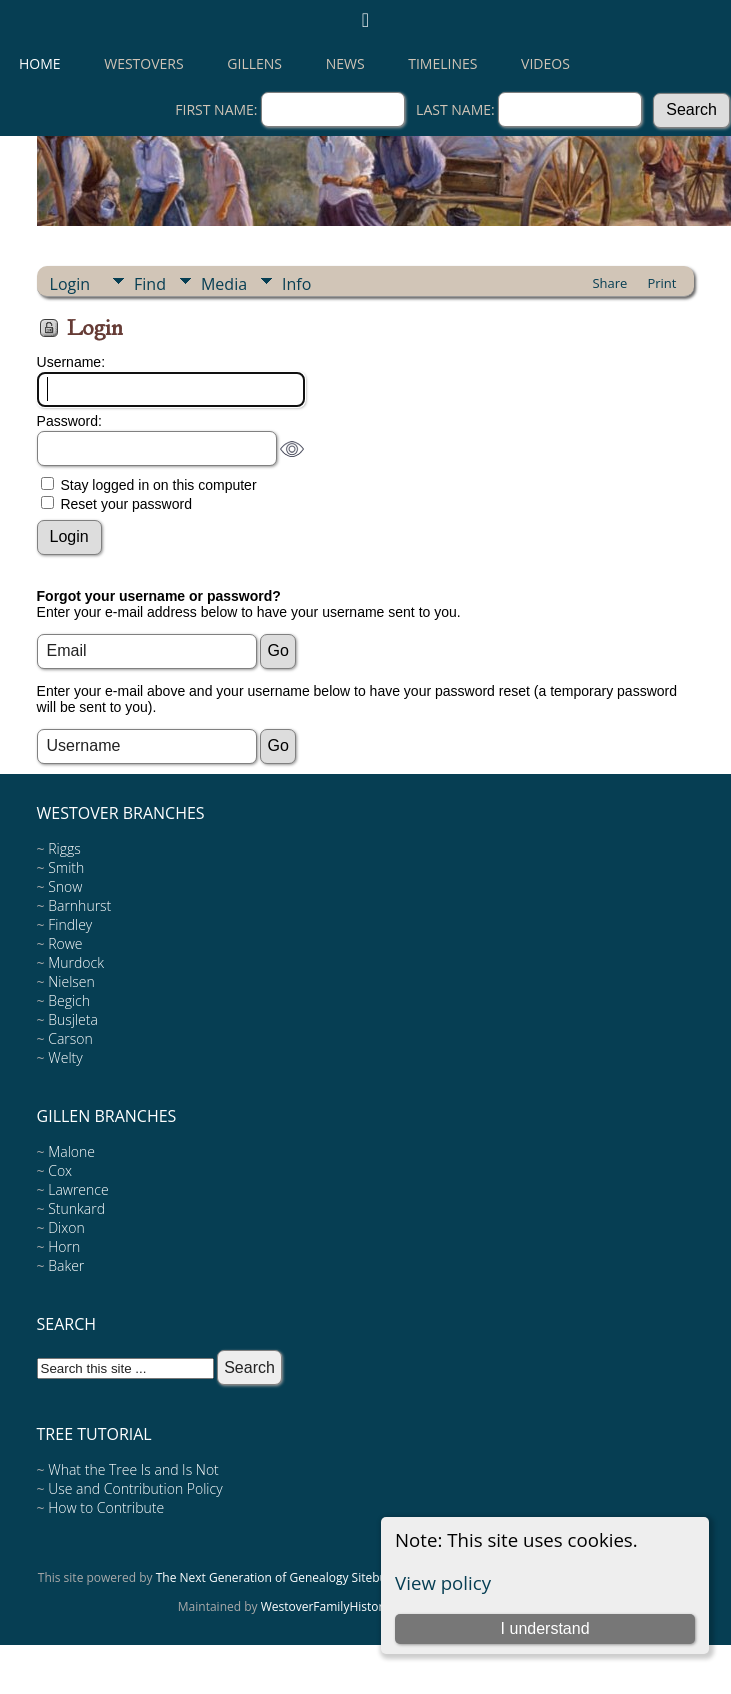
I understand (545, 1628)
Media (224, 284)
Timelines (442, 63)
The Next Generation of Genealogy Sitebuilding (287, 1577)
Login (70, 284)
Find (150, 284)
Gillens (254, 63)
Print (661, 283)
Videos (545, 63)
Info (296, 284)
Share (609, 283)
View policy (443, 1582)
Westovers (143, 63)
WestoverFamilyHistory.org (336, 1606)
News (345, 63)
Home (40, 63)
